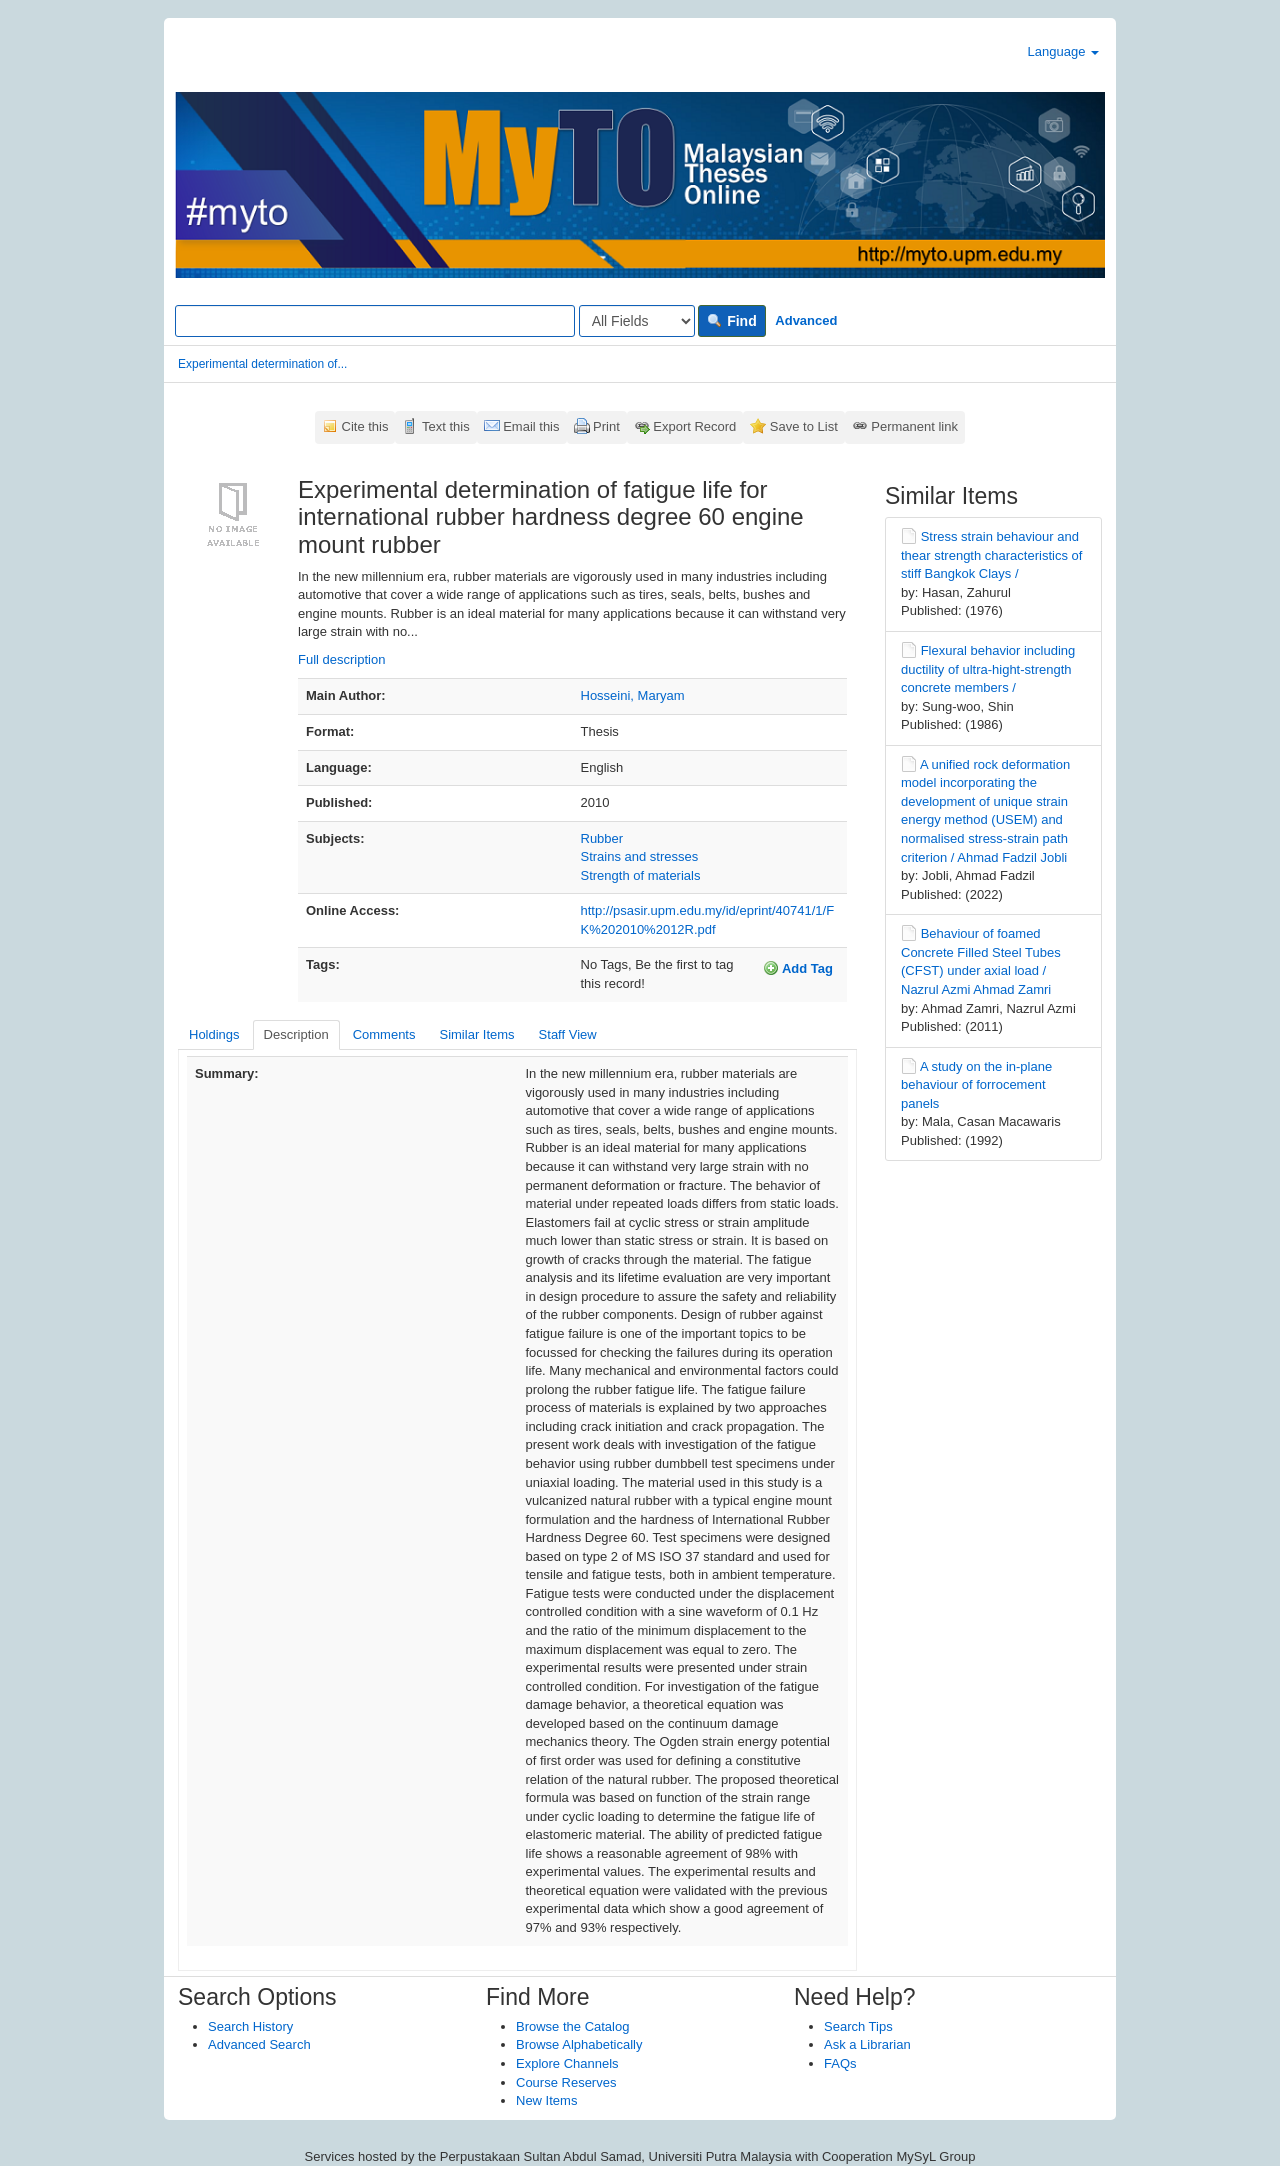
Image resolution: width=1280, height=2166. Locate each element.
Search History (250, 2026)
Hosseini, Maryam (633, 695)
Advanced (806, 320)
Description (296, 1034)
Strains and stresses (640, 856)
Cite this (365, 426)
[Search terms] (375, 321)
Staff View (568, 1034)
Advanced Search (259, 2044)
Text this (446, 426)
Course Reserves (566, 2082)
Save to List (804, 426)
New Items (546, 2100)
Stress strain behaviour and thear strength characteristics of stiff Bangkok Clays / (991, 555)
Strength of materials (641, 875)
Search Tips (858, 2026)
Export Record (694, 426)
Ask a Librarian (867, 2044)
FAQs (840, 2063)
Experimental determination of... (262, 364)
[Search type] (637, 321)
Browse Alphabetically (579, 2044)
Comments (384, 1034)
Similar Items (476, 1034)
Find (731, 321)
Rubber (602, 838)
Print (606, 426)
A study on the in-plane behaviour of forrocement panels (976, 1085)
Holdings (214, 1034)
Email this (531, 426)
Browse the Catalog (572, 2026)
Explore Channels (567, 2063)
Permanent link (914, 426)
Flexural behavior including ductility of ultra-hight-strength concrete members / (988, 669)
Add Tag (798, 968)
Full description (341, 659)
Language (1063, 51)
